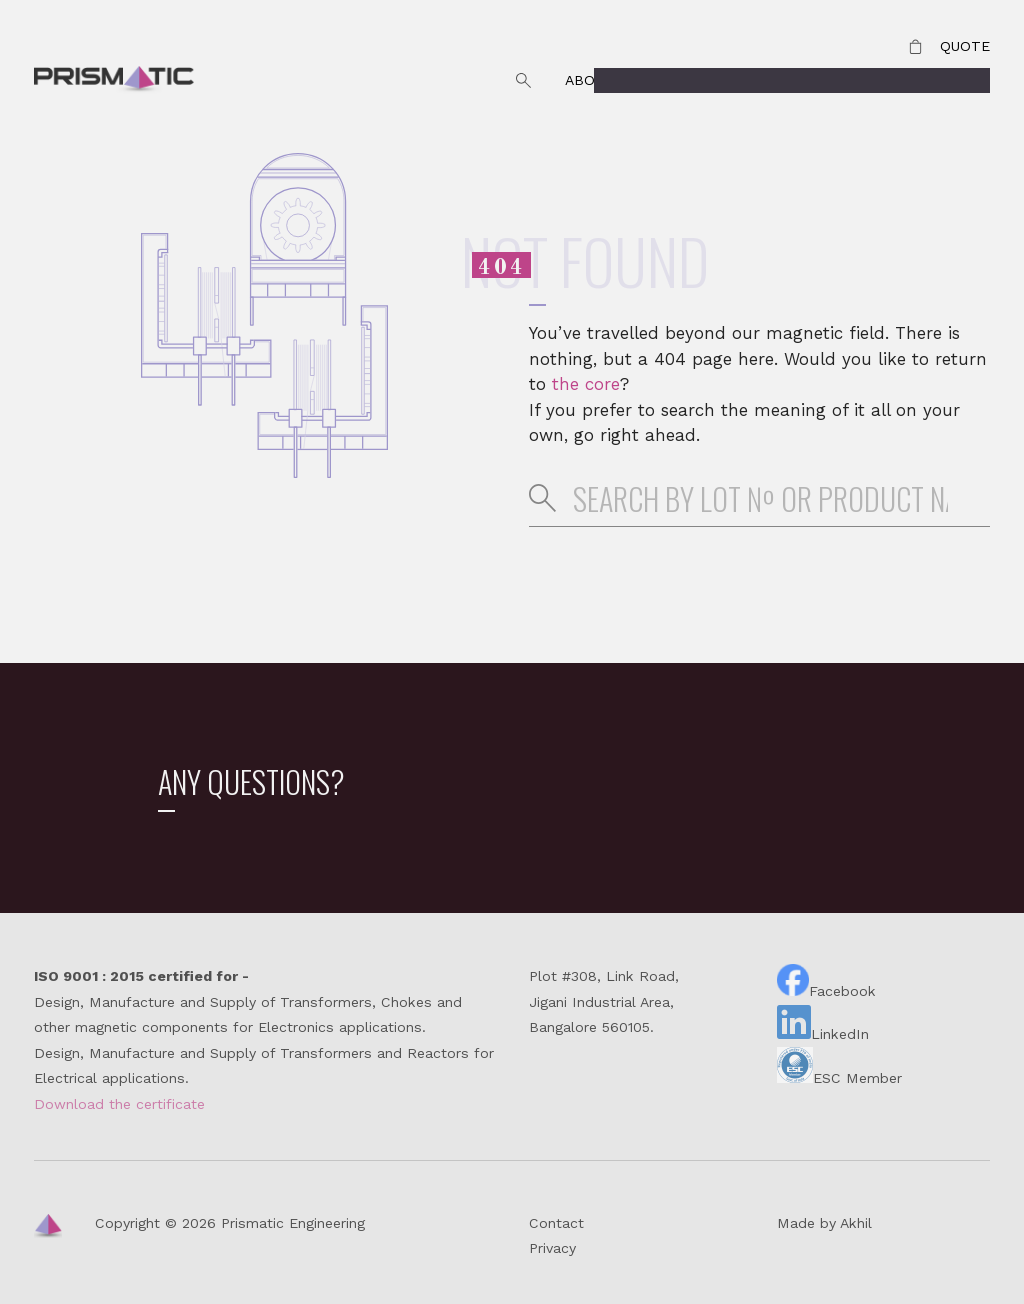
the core (586, 384)
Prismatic (114, 81)
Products (950, 80)
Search (523, 81)
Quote (965, 46)
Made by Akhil (824, 1223)
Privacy (552, 1248)
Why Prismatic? (710, 80)
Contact (842, 80)
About (589, 80)
